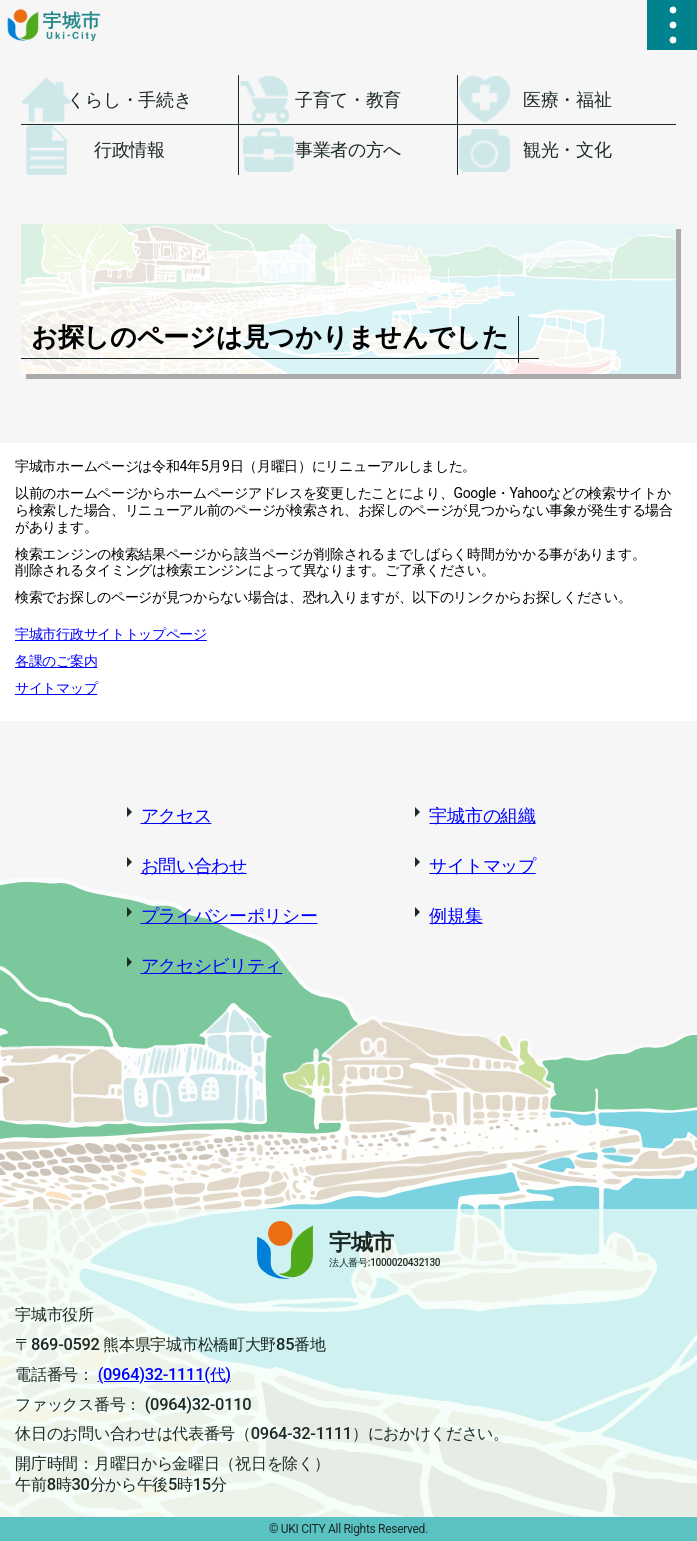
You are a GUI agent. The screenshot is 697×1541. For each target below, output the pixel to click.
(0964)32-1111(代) (164, 1374)
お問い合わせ (194, 865)
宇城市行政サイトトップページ (111, 634)
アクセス (176, 815)
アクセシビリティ (212, 965)
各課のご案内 (56, 661)
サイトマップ (56, 688)
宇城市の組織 (482, 815)
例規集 (455, 915)
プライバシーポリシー (229, 915)
